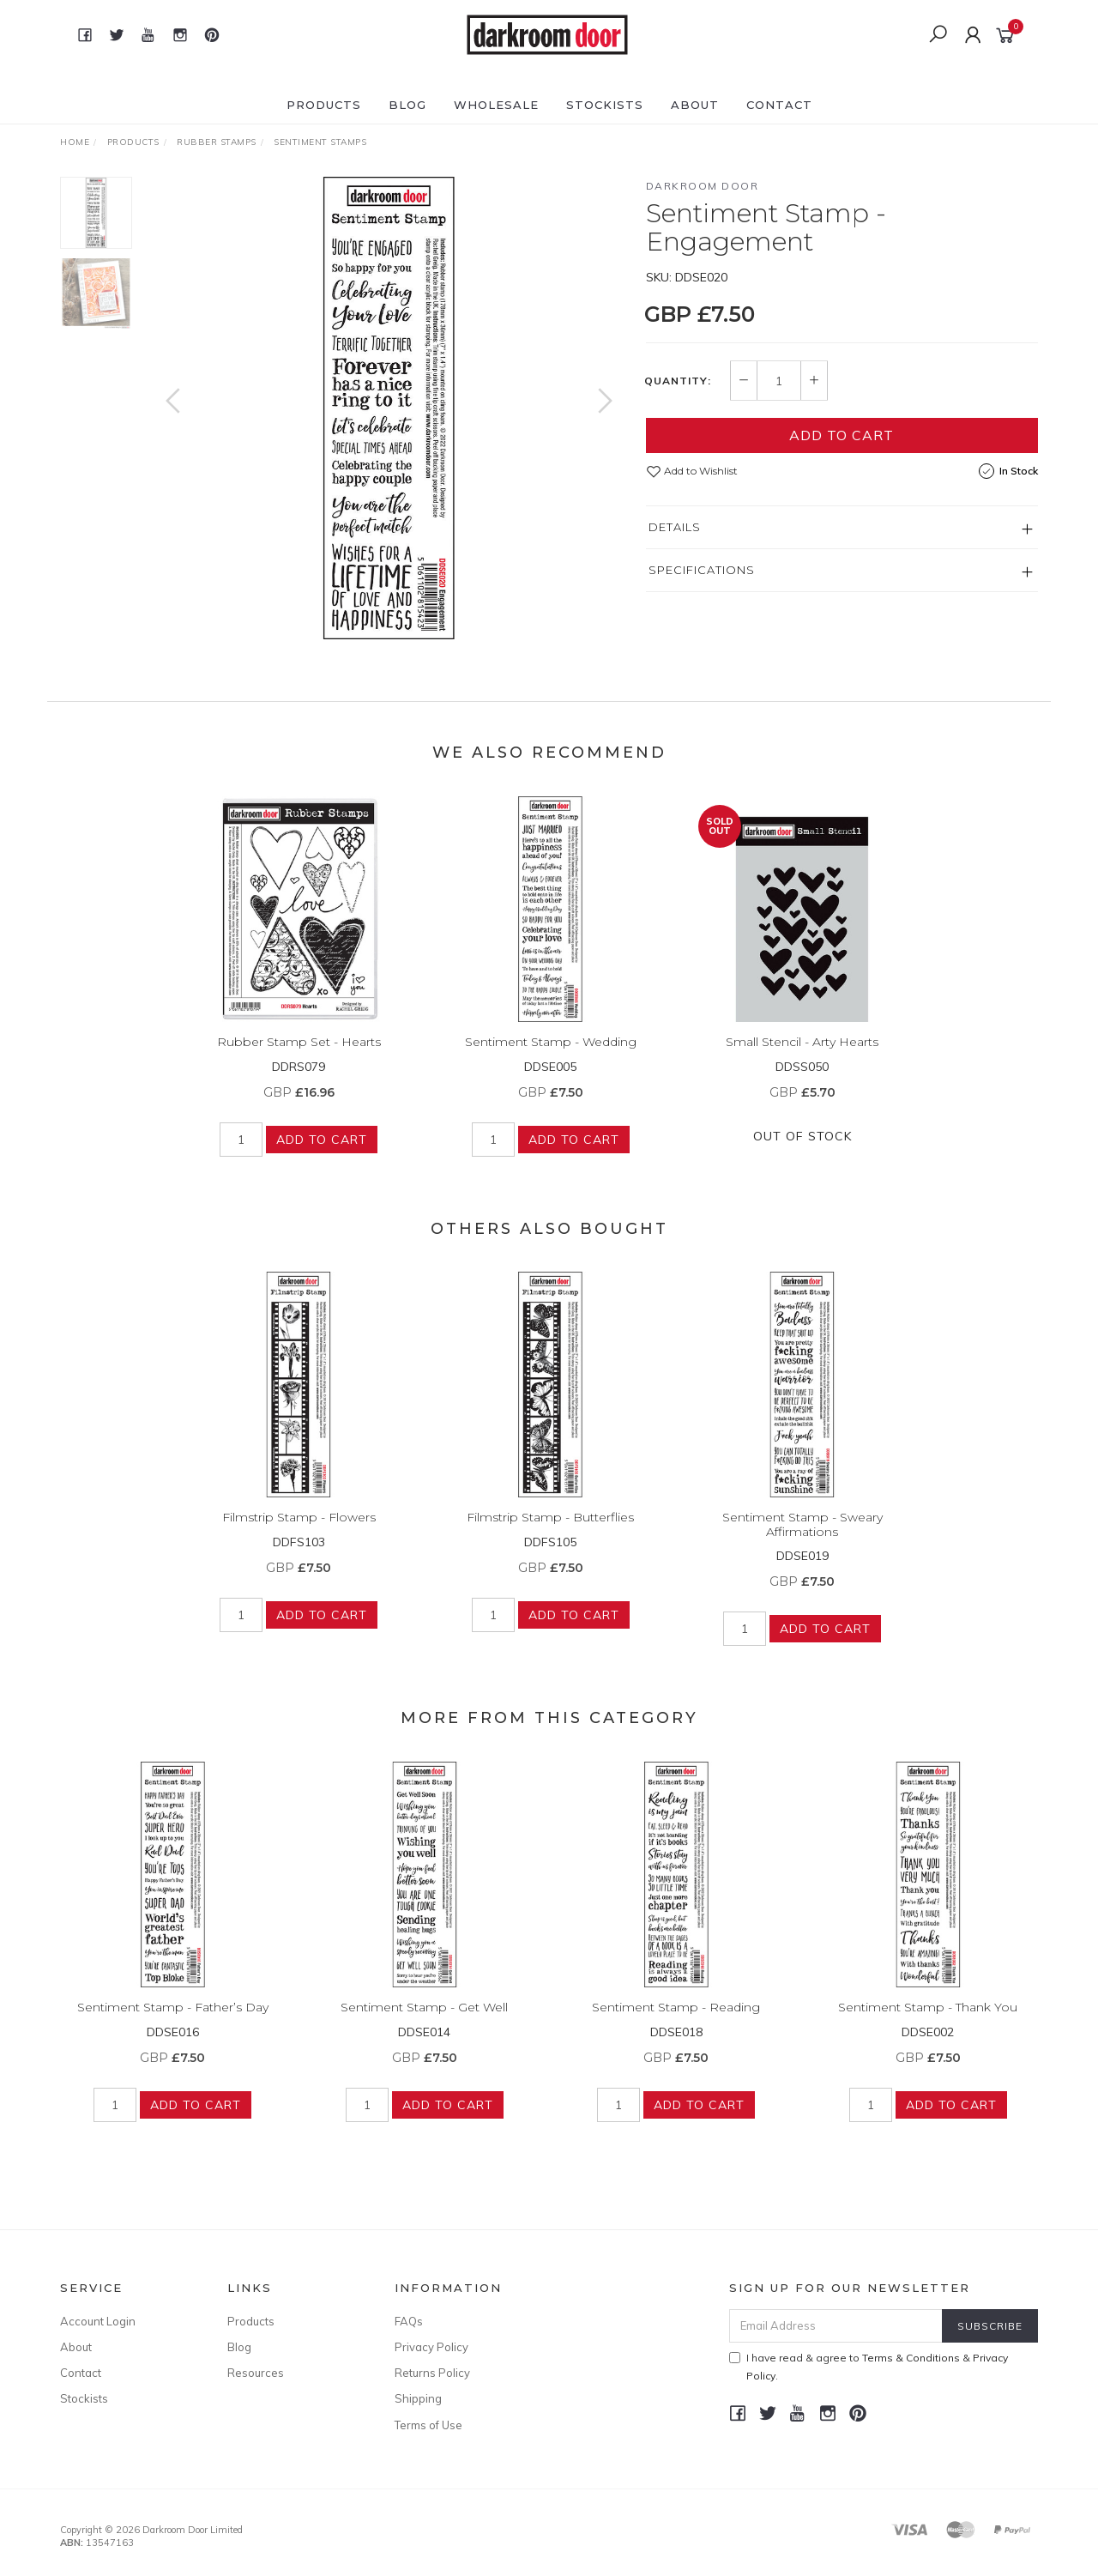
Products (324, 105)
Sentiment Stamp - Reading (676, 2031)
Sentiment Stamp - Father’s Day (172, 2031)
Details (675, 527)
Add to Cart (841, 435)
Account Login (98, 2321)
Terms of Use (428, 2425)
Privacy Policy (431, 2347)
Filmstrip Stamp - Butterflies (550, 1541)
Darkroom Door (702, 185)
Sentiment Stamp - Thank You (927, 2031)
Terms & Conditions (911, 2357)
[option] (389, 408)
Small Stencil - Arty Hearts (802, 1065)
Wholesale (496, 105)
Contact (779, 105)
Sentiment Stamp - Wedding (550, 1065)
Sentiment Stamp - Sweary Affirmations (802, 1548)
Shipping (418, 2398)
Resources (255, 2372)
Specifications (702, 570)
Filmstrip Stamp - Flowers (299, 1541)
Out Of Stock (802, 1159)
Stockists (604, 105)
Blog (407, 105)
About (695, 105)
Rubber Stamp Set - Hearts (299, 1065)
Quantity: (677, 381)
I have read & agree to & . (868, 2366)
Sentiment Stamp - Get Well (424, 2031)
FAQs (409, 2321)
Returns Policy (432, 2372)
